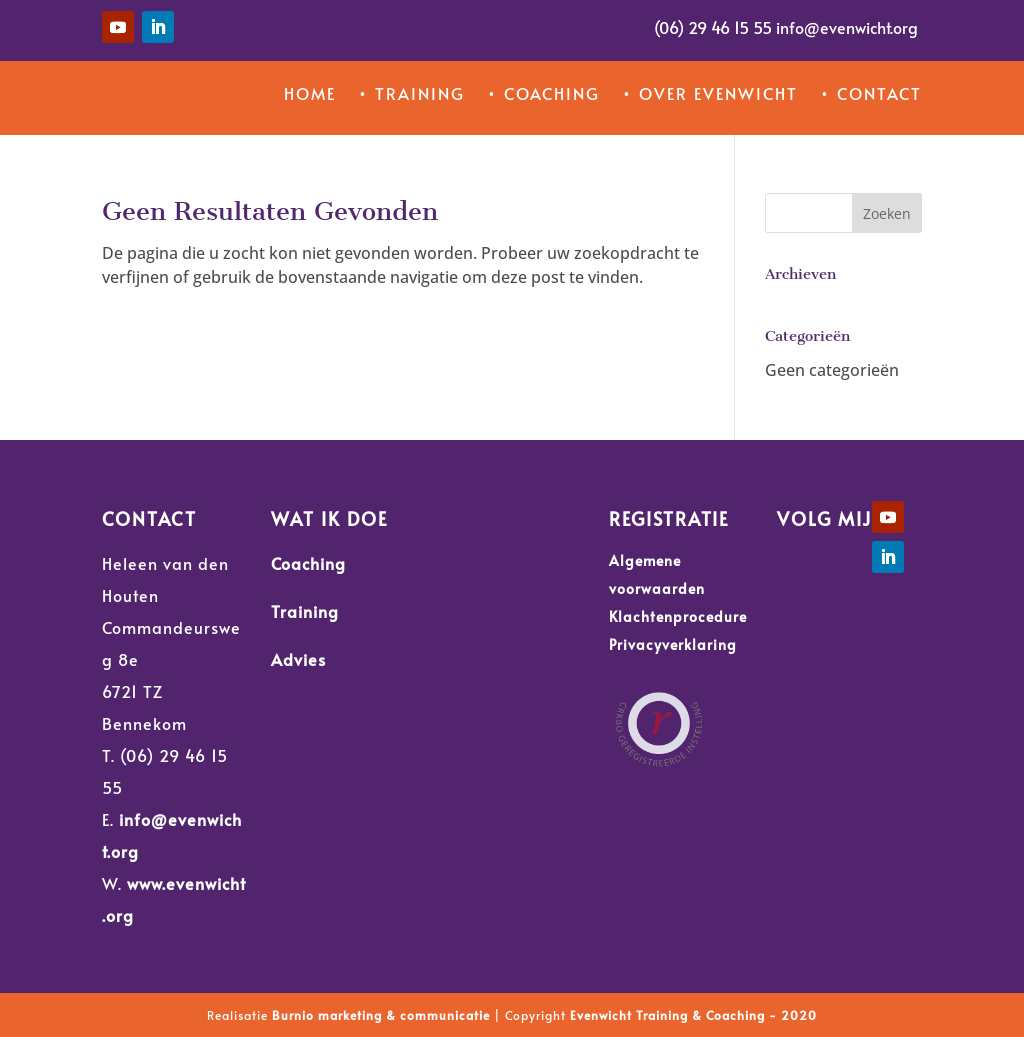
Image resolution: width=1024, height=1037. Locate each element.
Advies (298, 659)
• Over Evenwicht (710, 93)
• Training (411, 93)
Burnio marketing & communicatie (381, 1015)
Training (305, 611)
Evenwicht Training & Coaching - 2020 (693, 1015)
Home (310, 93)
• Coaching (543, 93)
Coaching (308, 563)
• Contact (871, 93)
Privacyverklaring (673, 644)
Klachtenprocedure (678, 616)
